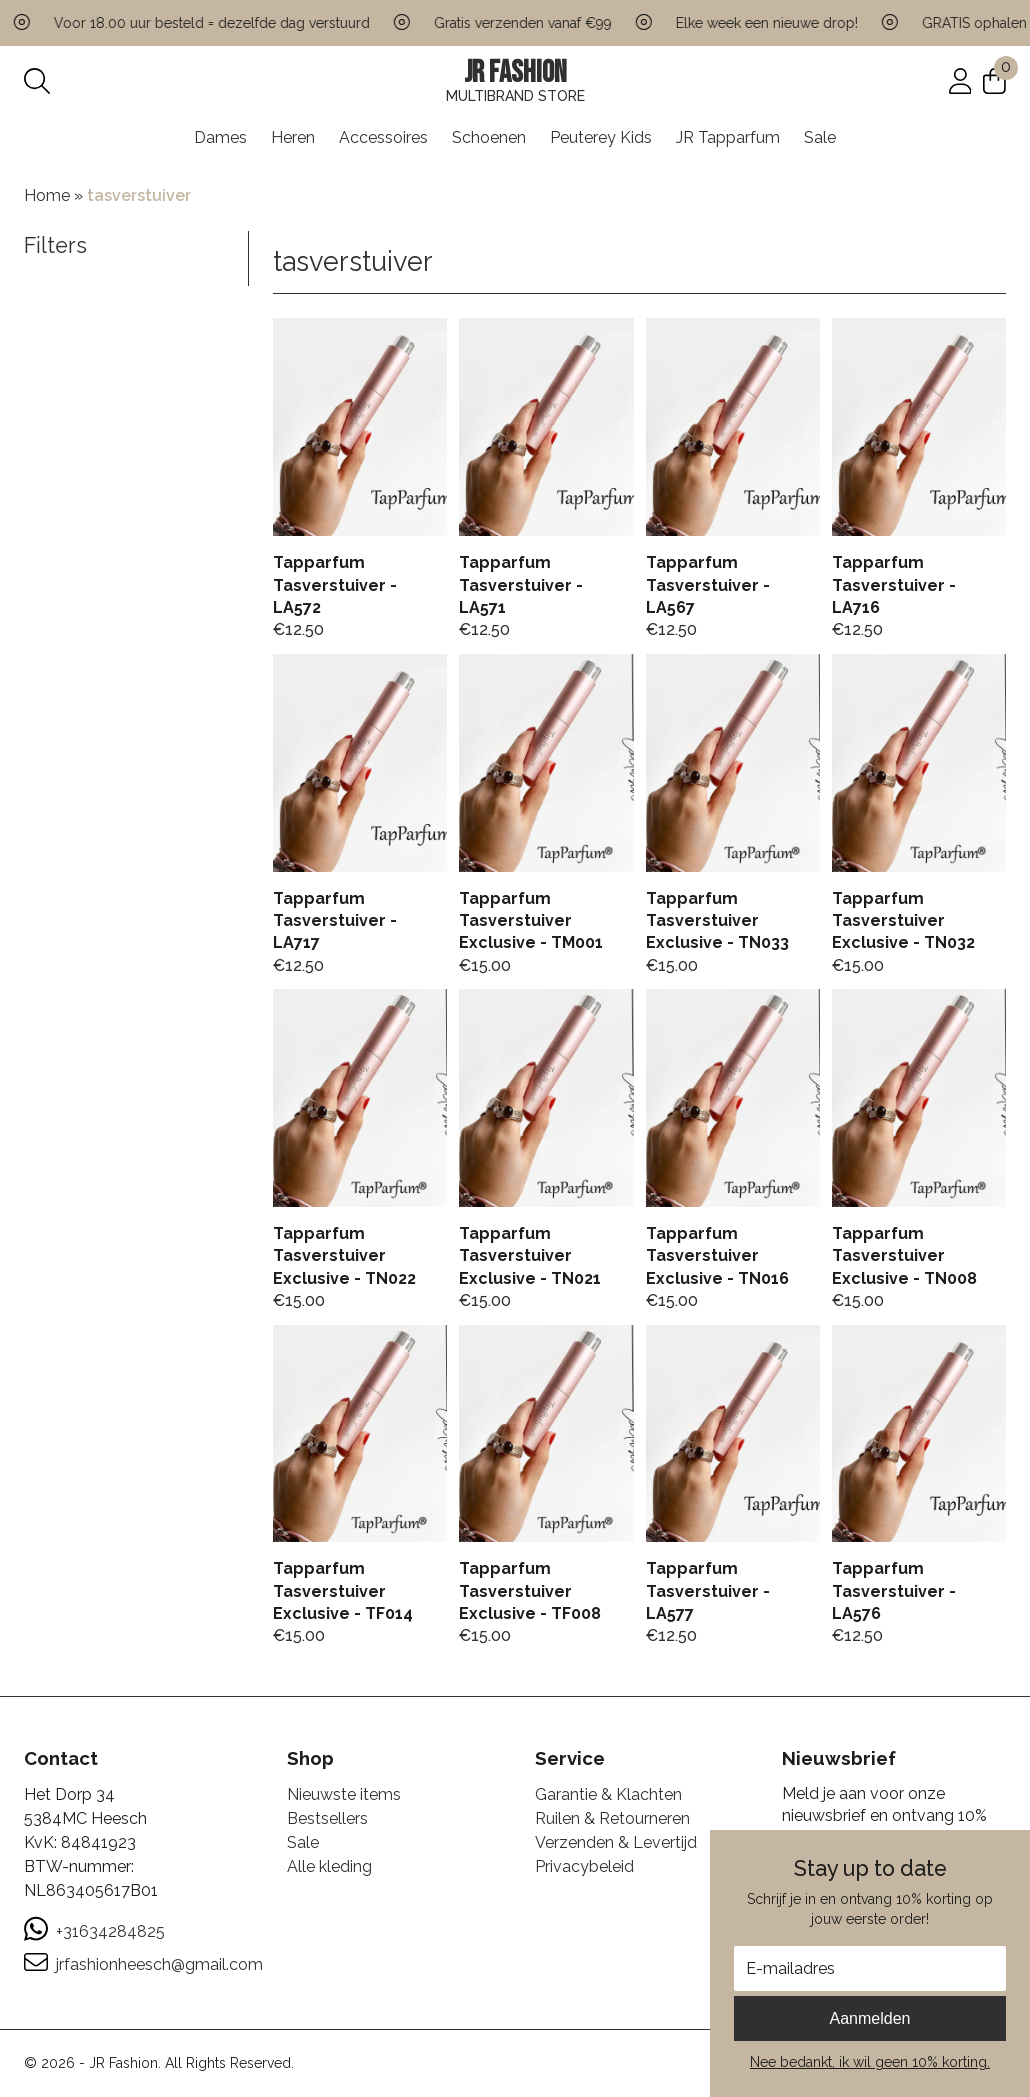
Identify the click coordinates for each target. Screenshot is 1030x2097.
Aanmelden (870, 2018)
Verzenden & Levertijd (616, 1842)
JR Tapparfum (728, 137)
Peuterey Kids (601, 137)
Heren (293, 137)
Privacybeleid (584, 1866)
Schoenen (489, 137)
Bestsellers (327, 1818)
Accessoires (383, 137)
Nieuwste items (344, 1794)
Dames (220, 137)
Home (47, 195)
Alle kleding (329, 1866)
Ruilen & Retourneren (612, 1818)
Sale (820, 137)
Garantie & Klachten (608, 1794)
